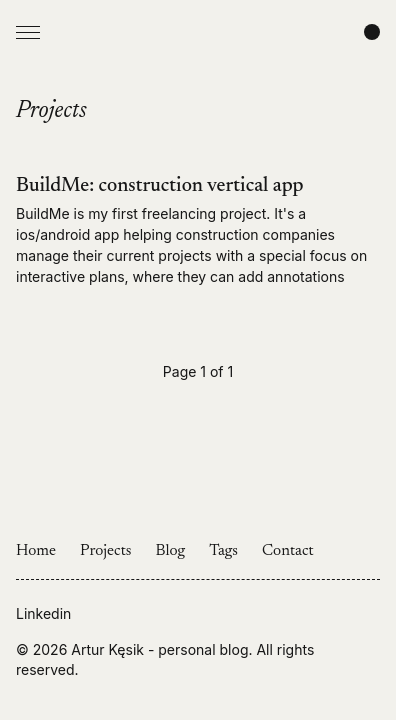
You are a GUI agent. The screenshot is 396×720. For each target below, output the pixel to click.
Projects (106, 551)
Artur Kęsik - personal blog (159, 649)
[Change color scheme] (372, 32)
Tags (223, 551)
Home (36, 551)
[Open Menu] (28, 32)
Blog (171, 551)
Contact (288, 551)
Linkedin (43, 613)
